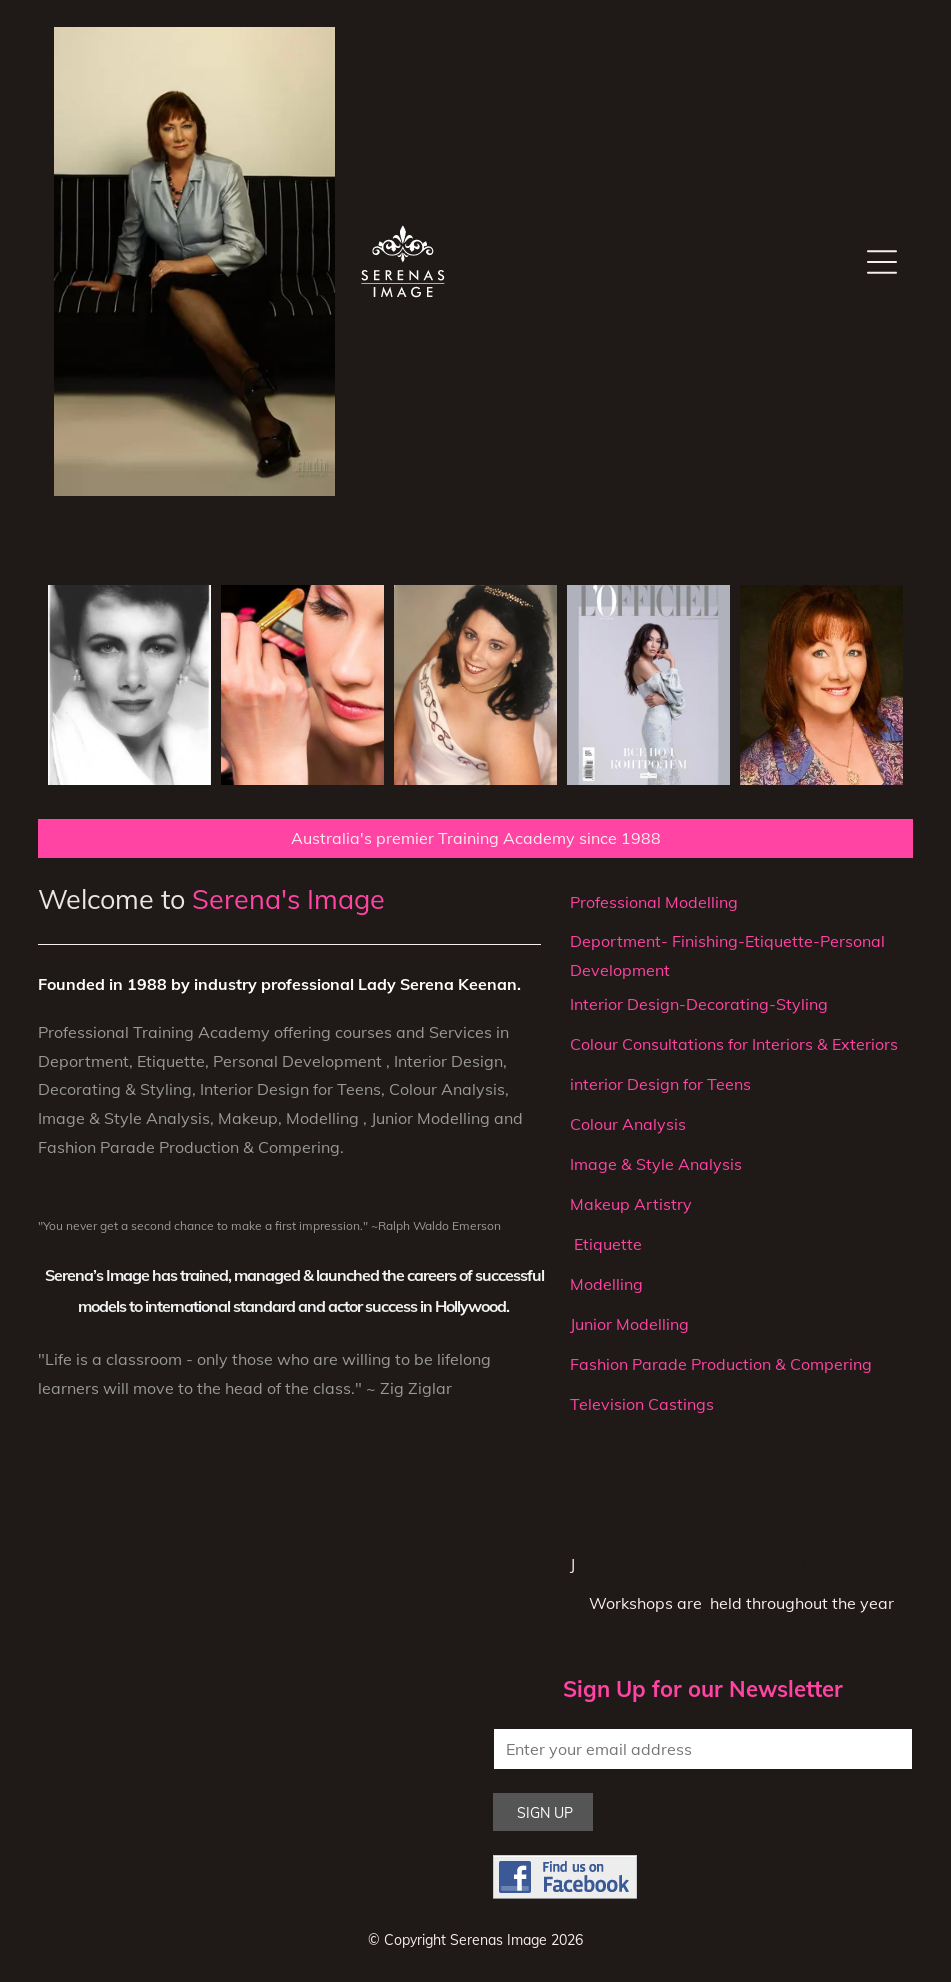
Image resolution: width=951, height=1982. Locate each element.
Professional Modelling (654, 902)
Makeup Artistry (631, 1204)
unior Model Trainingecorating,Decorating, (732, 1564)
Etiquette (606, 1244)
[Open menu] (882, 262)
